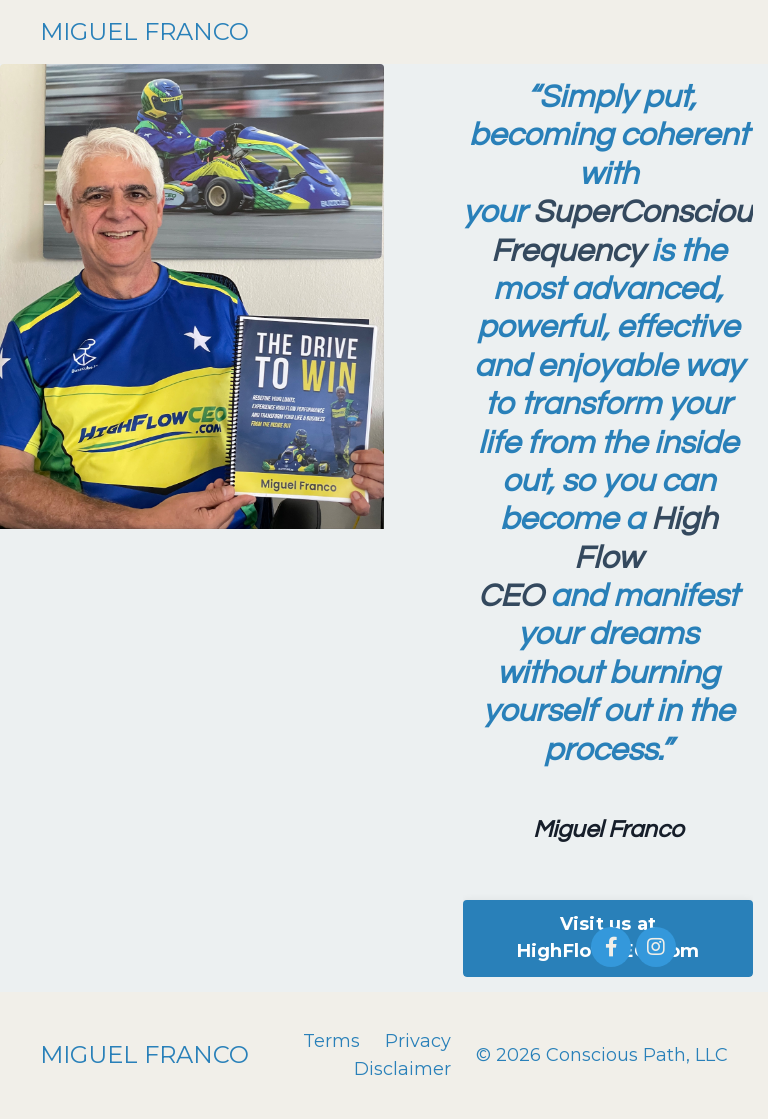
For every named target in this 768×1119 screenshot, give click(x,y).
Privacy (418, 1041)
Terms (331, 1041)
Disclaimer (402, 1069)
